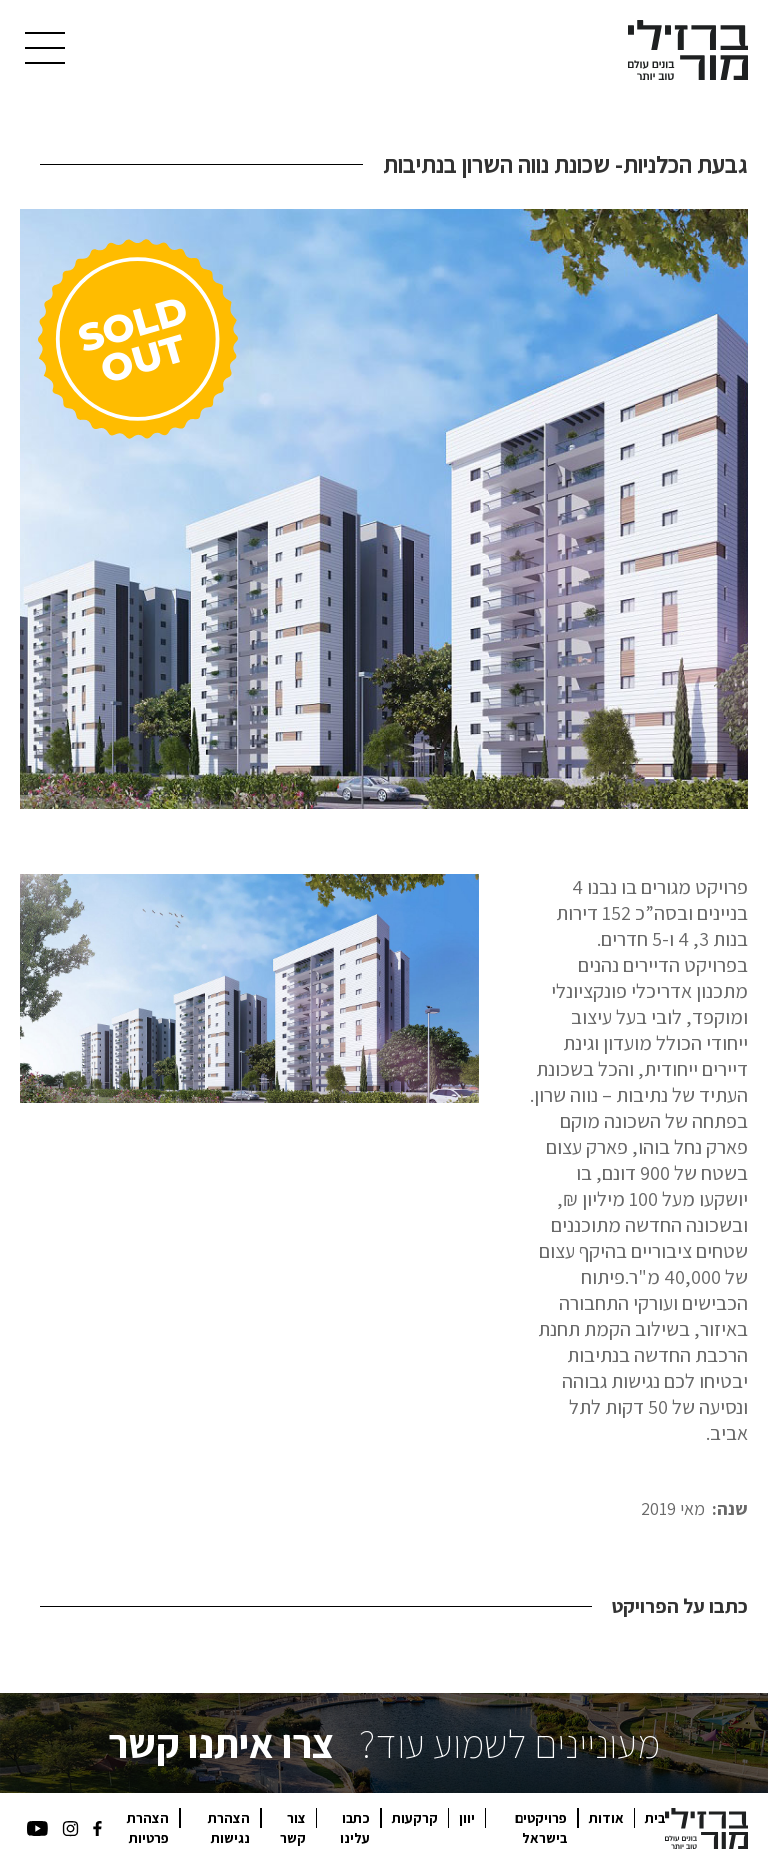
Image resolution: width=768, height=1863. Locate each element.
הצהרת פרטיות (148, 1828)
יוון (467, 1818)
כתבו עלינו (355, 1828)
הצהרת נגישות (229, 1828)
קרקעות (415, 1818)
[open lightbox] (384, 509)
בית (655, 1818)
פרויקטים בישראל (541, 1828)
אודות (606, 1818)
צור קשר (293, 1828)
